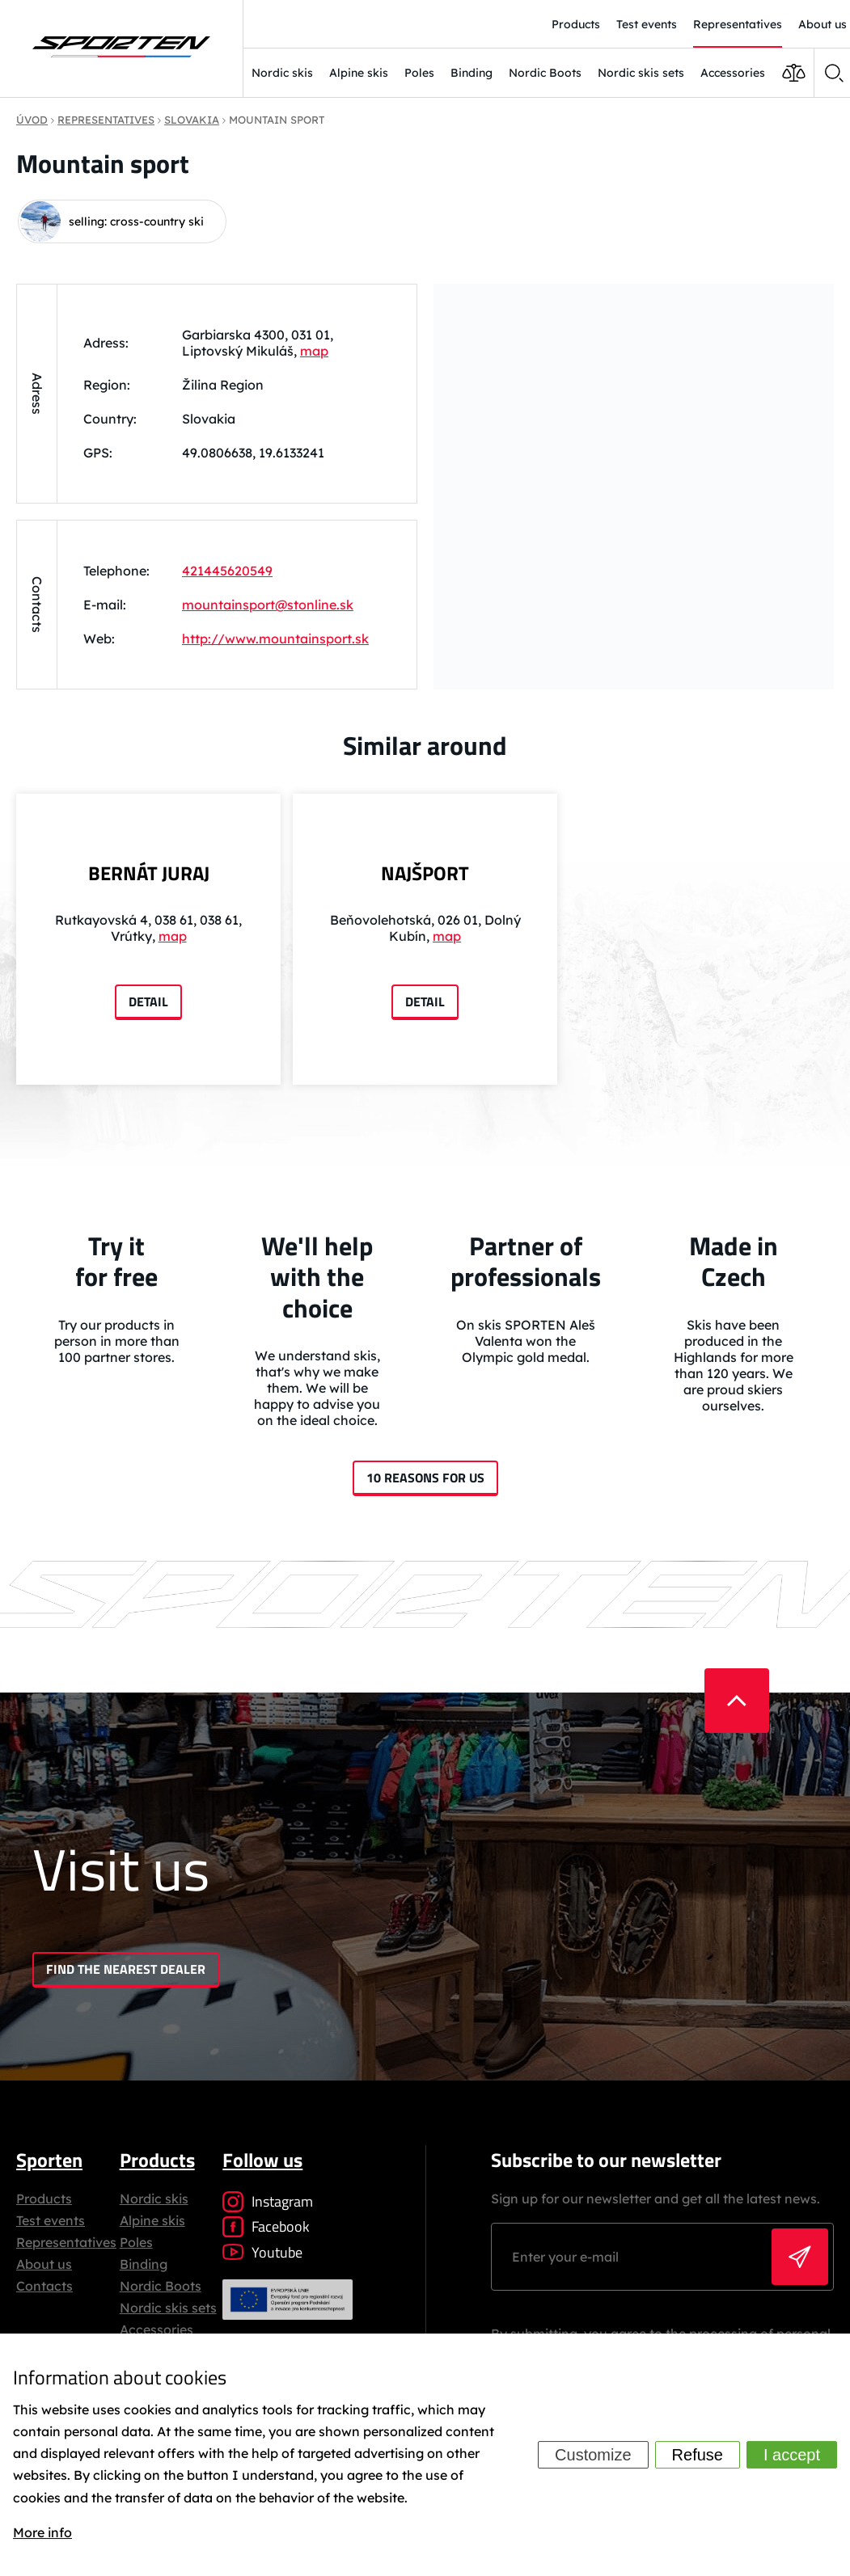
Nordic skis (282, 72)
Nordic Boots (545, 72)
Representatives (66, 2242)
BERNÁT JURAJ (148, 872)
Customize (593, 2455)
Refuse (697, 2455)
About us (44, 2264)
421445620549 (227, 571)
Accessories (732, 72)
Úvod (32, 119)
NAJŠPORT (425, 872)
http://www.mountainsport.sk (275, 638)
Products (44, 2198)
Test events (50, 2220)
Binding (471, 72)
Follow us (262, 2159)
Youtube (262, 2252)
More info (42, 2532)
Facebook (266, 2226)
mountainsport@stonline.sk (267, 605)
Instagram (267, 2201)
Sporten (49, 2159)
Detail (148, 1001)
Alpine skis (358, 72)
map (314, 351)
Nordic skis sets (641, 72)
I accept (791, 2455)
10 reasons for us (425, 1477)
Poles (419, 72)
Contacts (44, 2286)
